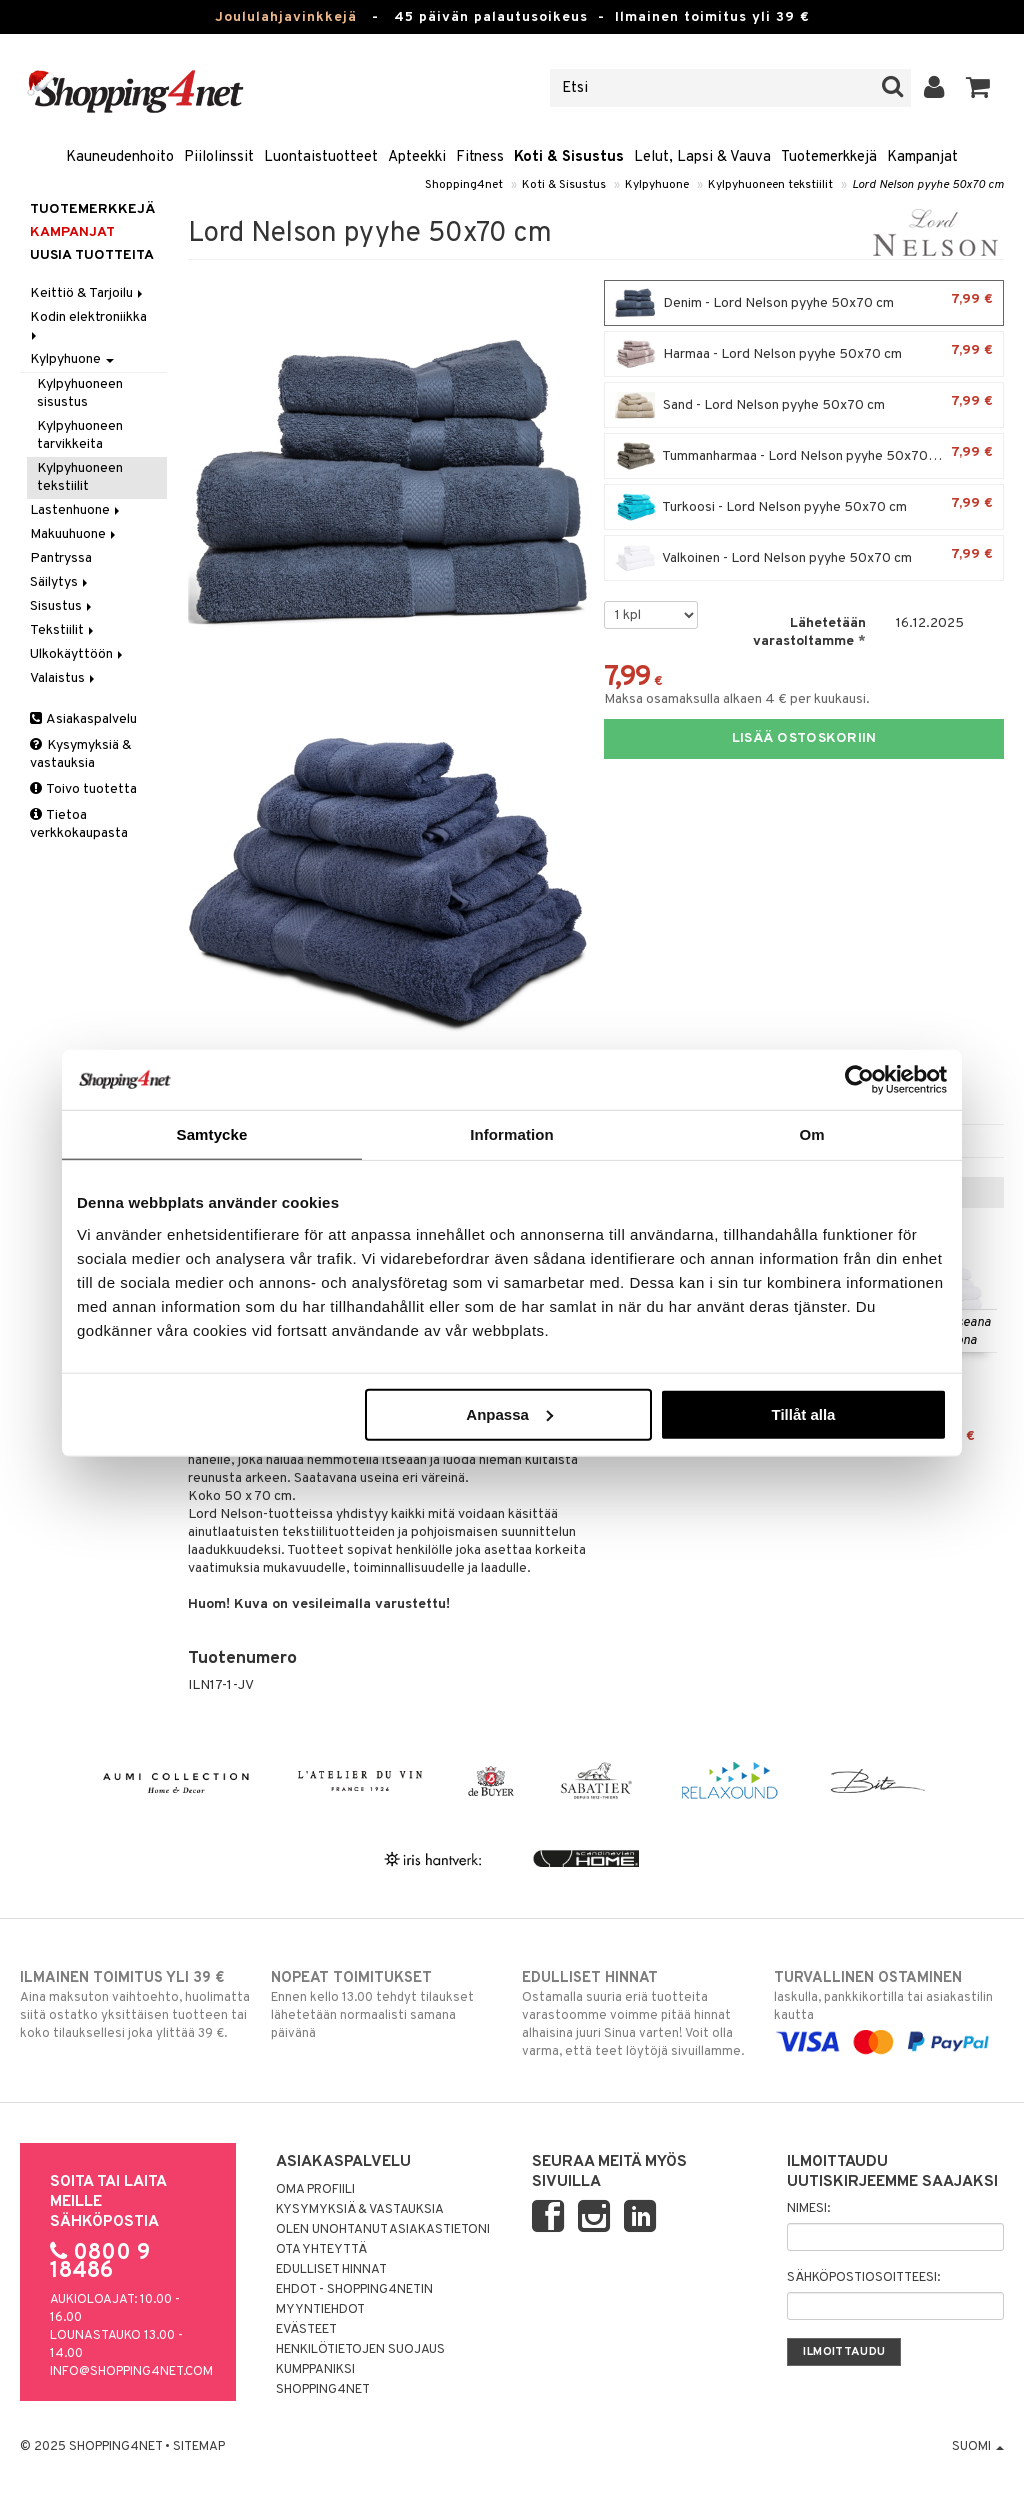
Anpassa (509, 1413)
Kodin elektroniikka (90, 324)
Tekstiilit (63, 630)
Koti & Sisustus (569, 157)
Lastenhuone (76, 510)
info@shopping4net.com (131, 2372)
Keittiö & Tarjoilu (88, 293)
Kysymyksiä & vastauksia (81, 754)
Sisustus (62, 606)
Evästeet (306, 2330)
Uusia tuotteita (92, 255)
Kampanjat (922, 157)
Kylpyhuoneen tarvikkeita (80, 435)
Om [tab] (811, 1134)
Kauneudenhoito (120, 157)
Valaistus (64, 678)
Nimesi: (808, 2209)
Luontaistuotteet (321, 157)
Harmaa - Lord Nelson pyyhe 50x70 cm (804, 354)
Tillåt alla (803, 1413)
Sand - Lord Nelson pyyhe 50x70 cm (804, 405)
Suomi (978, 2447)
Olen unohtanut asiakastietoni (383, 2230)
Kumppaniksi (315, 2370)
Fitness (480, 157)
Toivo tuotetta (83, 789)
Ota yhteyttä (321, 2250)
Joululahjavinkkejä (286, 17)
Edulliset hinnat (331, 2270)
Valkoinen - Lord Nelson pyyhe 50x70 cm (804, 558)
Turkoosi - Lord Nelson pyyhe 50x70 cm (804, 507)
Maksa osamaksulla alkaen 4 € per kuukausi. (737, 699)
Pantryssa (61, 558)
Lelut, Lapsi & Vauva (702, 157)
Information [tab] (512, 1134)
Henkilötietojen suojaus (360, 2350)
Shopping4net (464, 185)
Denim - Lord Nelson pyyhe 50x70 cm (804, 303)
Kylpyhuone (657, 185)
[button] (978, 88)
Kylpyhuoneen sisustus (80, 393)
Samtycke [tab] (212, 1134)
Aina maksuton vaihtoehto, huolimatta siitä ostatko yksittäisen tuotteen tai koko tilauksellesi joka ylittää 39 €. (135, 2005)
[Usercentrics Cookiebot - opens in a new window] (859, 1080)
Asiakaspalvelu (83, 719)
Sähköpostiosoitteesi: (863, 2278)
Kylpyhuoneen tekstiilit (770, 185)
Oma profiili (315, 2190)
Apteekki (417, 157)
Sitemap (199, 2447)
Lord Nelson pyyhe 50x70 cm (928, 185)
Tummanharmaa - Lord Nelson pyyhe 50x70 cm (804, 456)
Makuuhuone (74, 534)
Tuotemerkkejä (829, 157)
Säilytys (60, 582)
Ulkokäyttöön (78, 654)
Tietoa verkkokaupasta (79, 824)
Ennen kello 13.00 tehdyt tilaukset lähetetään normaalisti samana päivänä (386, 2005)
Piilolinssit (219, 157)
